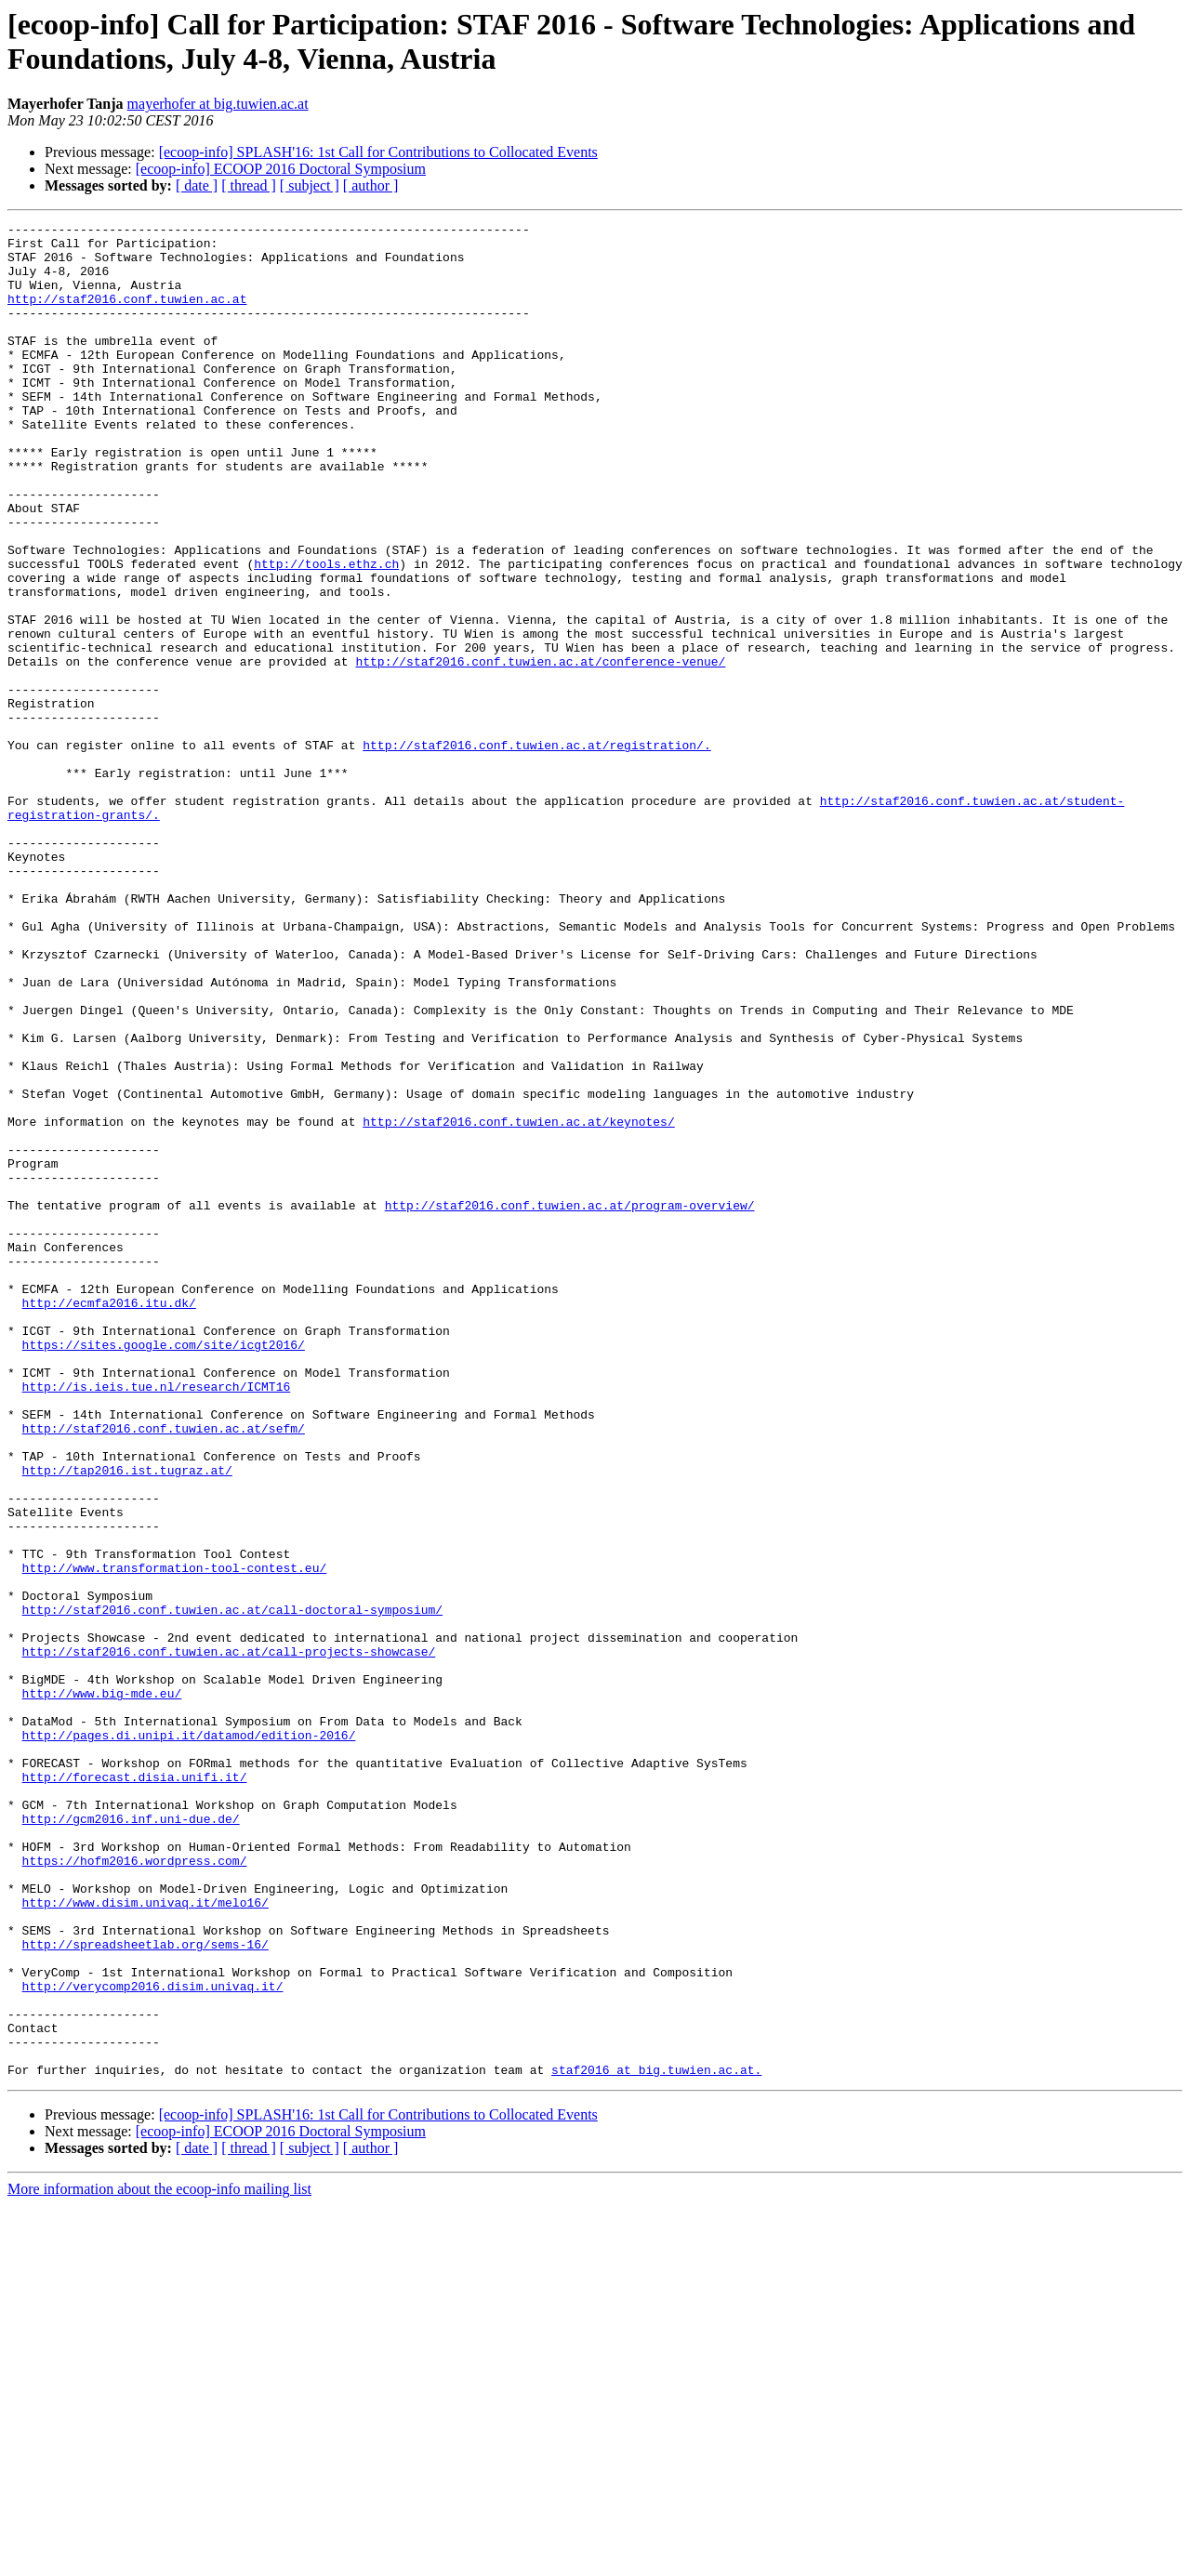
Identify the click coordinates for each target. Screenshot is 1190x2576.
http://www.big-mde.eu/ (102, 1988)
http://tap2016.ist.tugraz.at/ (127, 1720)
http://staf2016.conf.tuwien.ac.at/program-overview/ (570, 1402)
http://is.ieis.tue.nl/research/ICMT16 (156, 1620)
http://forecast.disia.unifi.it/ (134, 2089)
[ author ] (371, 185)
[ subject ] (309, 185)
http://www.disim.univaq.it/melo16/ (145, 2239)
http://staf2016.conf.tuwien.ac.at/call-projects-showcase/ (229, 1938)
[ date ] (197, 185)
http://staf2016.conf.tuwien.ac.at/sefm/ (163, 1670)
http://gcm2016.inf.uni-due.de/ (131, 2139)
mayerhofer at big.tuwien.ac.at (218, 104)
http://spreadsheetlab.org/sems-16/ (145, 2289)
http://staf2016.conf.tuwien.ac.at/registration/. (536, 850)
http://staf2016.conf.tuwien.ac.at (126, 315)
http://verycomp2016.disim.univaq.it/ (153, 2340)
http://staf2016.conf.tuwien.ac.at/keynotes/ (518, 1302)
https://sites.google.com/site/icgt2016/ (163, 1570)
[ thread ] (248, 185)
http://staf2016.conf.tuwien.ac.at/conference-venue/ (540, 750)
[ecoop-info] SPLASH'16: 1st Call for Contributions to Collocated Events (378, 152)
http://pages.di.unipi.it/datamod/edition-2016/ (189, 2038)
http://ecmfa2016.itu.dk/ (109, 1520)
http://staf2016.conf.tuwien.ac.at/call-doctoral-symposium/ (232, 1888)
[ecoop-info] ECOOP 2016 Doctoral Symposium (281, 169)
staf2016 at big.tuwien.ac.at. (656, 2440)
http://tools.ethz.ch (326, 633)
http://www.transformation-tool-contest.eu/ (174, 1838)
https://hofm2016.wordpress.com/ (134, 2189)
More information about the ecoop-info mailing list (159, 2560)
